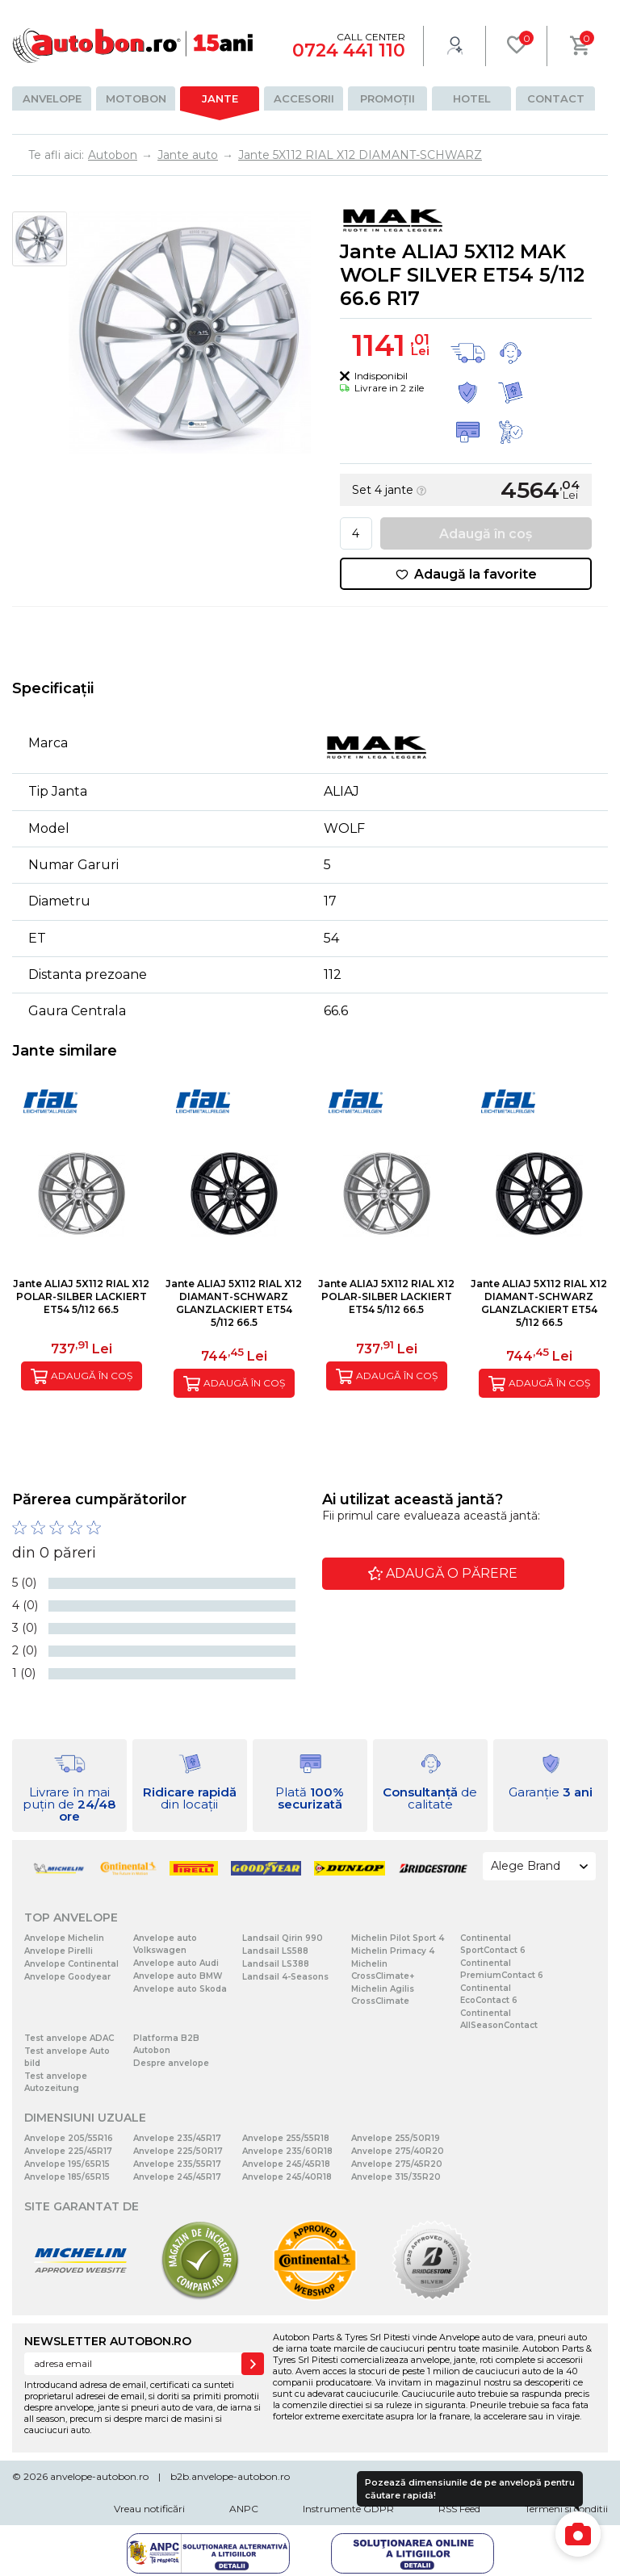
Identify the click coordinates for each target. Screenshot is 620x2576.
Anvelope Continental (71, 1964)
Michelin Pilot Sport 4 (397, 1938)
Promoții (387, 98)
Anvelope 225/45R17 (68, 2151)
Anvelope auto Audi (176, 1963)
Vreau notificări (149, 2509)
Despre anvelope (171, 2063)
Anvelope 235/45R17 (177, 2138)
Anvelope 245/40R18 (287, 2177)
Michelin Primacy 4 (392, 1951)
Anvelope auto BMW (177, 1976)
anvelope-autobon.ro (99, 2476)
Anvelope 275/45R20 (396, 2164)
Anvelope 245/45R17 (177, 2177)
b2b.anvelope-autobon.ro (230, 2476)
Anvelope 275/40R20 (397, 2151)
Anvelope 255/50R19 (395, 2138)
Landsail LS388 (275, 1964)
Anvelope (52, 98)
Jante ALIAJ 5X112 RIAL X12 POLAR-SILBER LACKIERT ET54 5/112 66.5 (81, 1296)
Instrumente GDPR (348, 2509)
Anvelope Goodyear (67, 1977)
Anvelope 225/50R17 (178, 2151)
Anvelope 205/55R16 (68, 2138)
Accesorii (304, 98)
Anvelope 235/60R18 (287, 2151)
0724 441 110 (348, 50)
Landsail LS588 (275, 1951)
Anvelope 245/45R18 (286, 2164)
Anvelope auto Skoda (180, 1989)
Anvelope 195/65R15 (67, 2164)
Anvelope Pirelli (58, 1951)
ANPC (243, 2509)
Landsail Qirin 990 (282, 1938)
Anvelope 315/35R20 (396, 2177)
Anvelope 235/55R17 (177, 2164)
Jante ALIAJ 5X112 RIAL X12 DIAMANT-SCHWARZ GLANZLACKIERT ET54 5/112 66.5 (233, 1303)
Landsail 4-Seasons (285, 1977)
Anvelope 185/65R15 (67, 2177)
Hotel (472, 98)
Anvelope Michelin (64, 1938)
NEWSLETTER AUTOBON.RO (107, 2341)
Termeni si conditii (566, 2509)
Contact (555, 98)
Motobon (136, 98)
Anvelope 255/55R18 (285, 2138)
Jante (220, 98)
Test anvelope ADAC (69, 2038)
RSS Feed (459, 2509)
